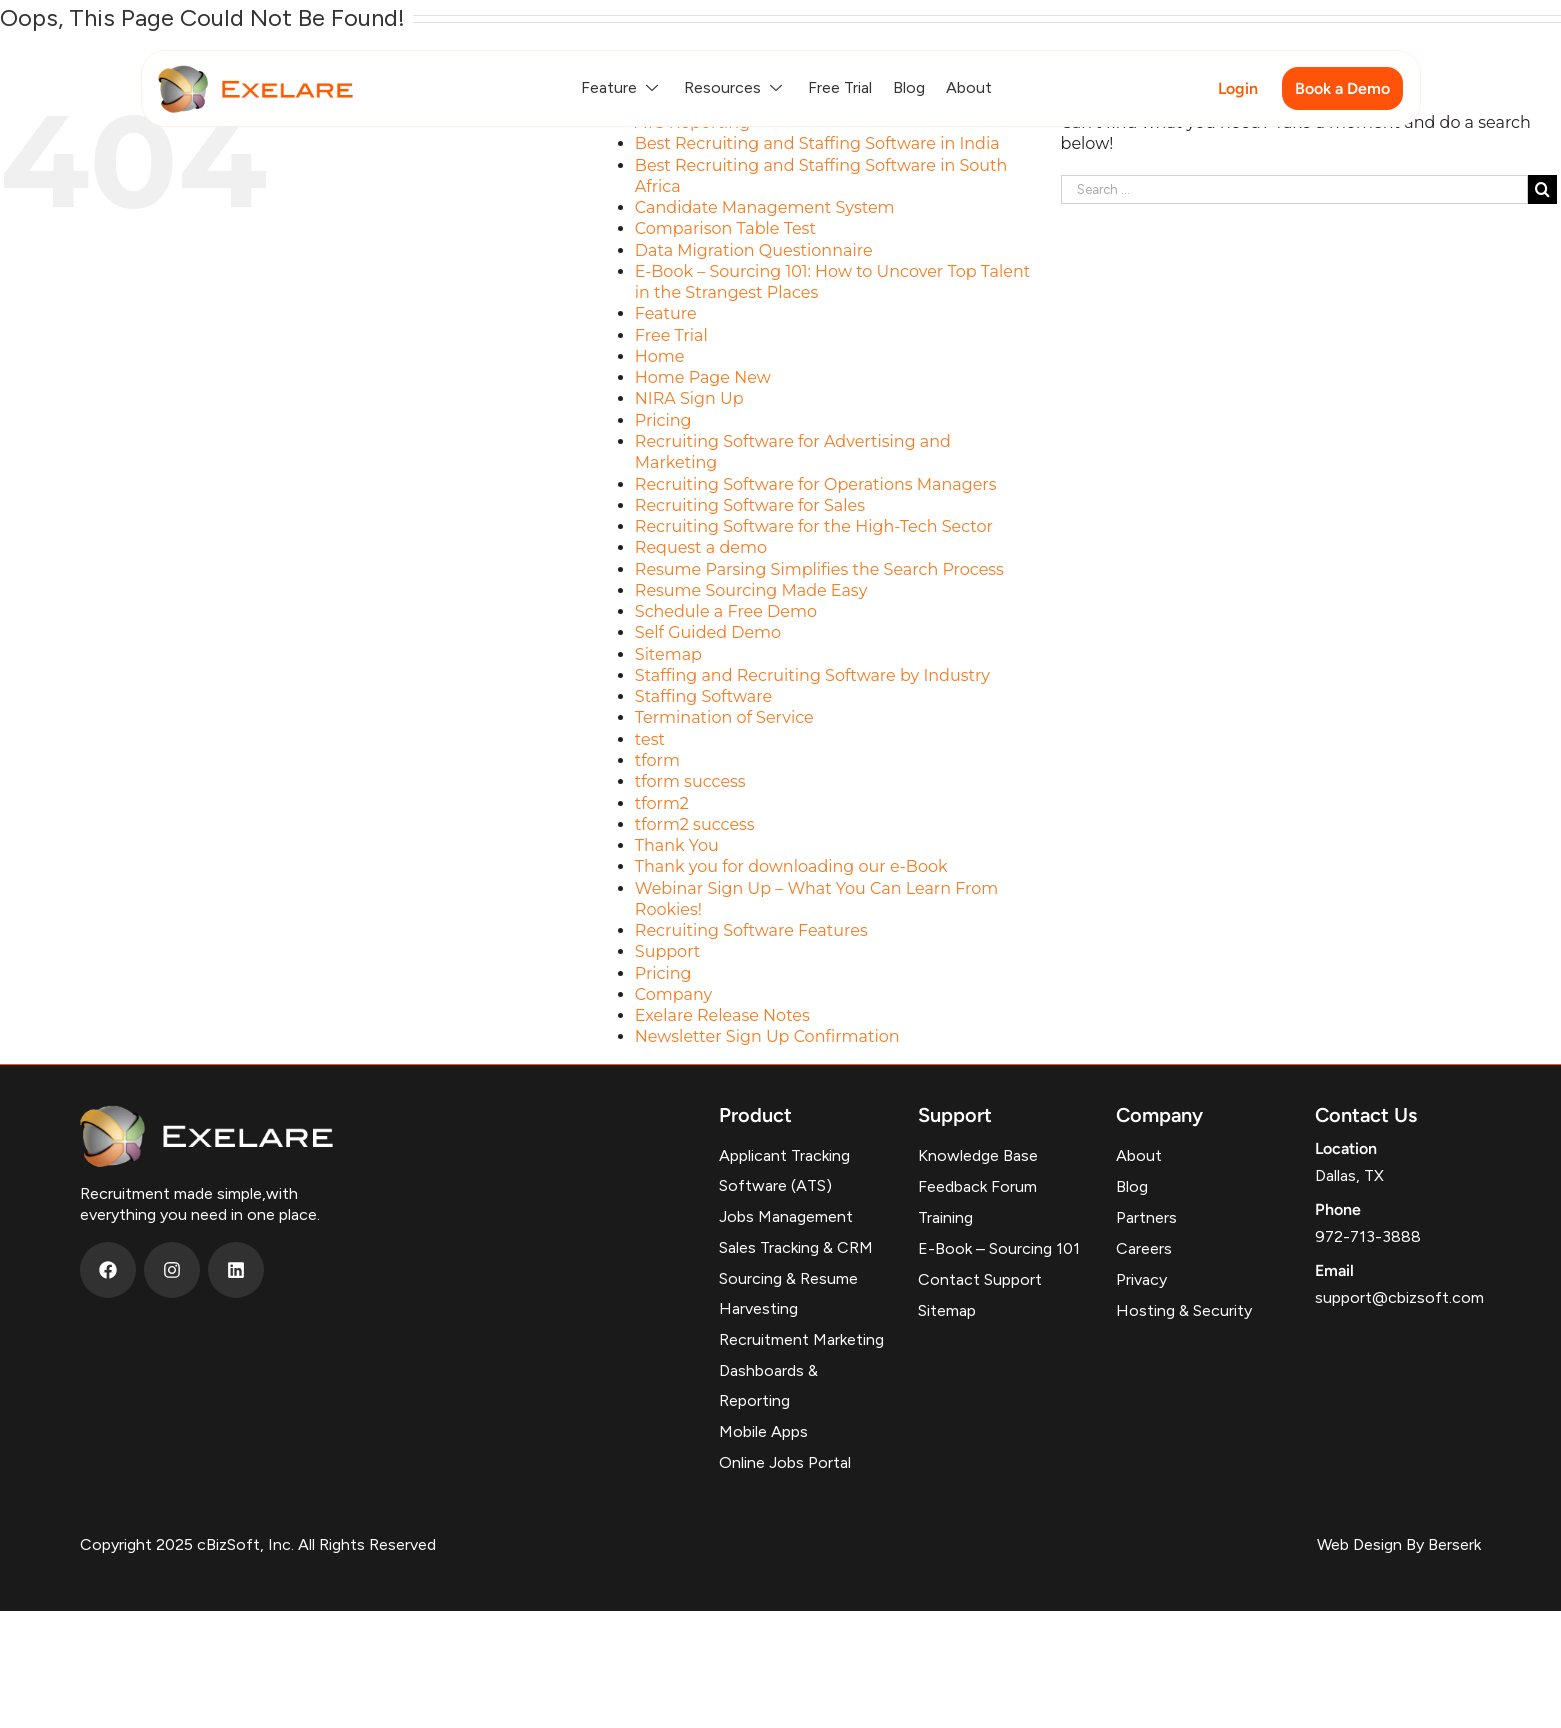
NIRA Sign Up (689, 398)
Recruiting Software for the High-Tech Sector (814, 526)
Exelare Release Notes (722, 1015)
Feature (622, 87)
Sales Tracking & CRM (796, 1247)
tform (657, 760)
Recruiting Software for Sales (750, 505)
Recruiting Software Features (751, 930)
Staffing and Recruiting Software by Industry (812, 675)
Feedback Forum (977, 1186)
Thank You (677, 845)
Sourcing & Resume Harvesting (788, 1293)
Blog (909, 87)
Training (945, 1217)
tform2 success (695, 824)
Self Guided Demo (708, 632)
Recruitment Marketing (801, 1339)
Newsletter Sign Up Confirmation (767, 1036)
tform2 (662, 803)
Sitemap (668, 654)
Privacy (1141, 1279)
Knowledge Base (978, 1155)
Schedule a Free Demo (726, 611)
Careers (1144, 1248)
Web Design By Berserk (1399, 1544)
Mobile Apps (763, 1431)
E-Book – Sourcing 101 (999, 1248)
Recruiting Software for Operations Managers (816, 484)
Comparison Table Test (725, 228)
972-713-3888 (1368, 1236)
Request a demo (701, 547)
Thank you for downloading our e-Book (791, 866)
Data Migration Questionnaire (754, 250)
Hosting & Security (1184, 1310)
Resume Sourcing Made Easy (751, 590)
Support (667, 951)
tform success (690, 781)
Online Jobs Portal (785, 1462)
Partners (1146, 1217)
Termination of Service (724, 717)
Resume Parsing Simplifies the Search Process (819, 569)
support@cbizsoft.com (1399, 1297)
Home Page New (703, 377)
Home (660, 356)
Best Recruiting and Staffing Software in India (817, 143)
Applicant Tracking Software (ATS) (784, 1170)
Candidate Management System (765, 207)
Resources (735, 87)
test (650, 739)
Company (673, 994)
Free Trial (840, 87)
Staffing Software (703, 696)
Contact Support (980, 1279)
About (969, 87)
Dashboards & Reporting (768, 1385)
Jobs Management (786, 1216)
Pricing (663, 420)
